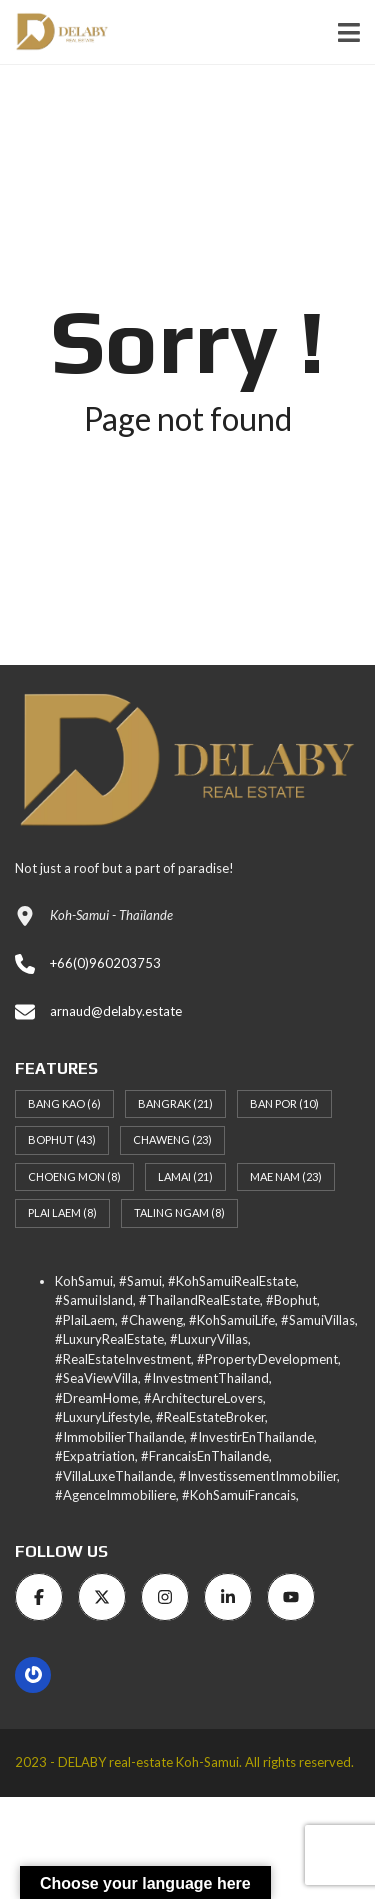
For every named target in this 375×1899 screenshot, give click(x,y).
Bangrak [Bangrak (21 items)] (175, 1103)
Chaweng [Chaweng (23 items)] (172, 1139)
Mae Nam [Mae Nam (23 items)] (286, 1176)
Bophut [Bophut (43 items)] (62, 1139)
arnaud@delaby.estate (116, 1011)
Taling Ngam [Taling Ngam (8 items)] (179, 1212)
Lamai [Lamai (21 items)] (185, 1176)
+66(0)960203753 (105, 963)
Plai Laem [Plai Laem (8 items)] (62, 1212)
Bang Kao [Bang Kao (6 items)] (64, 1103)
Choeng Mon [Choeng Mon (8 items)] (74, 1176)
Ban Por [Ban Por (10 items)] (284, 1103)
